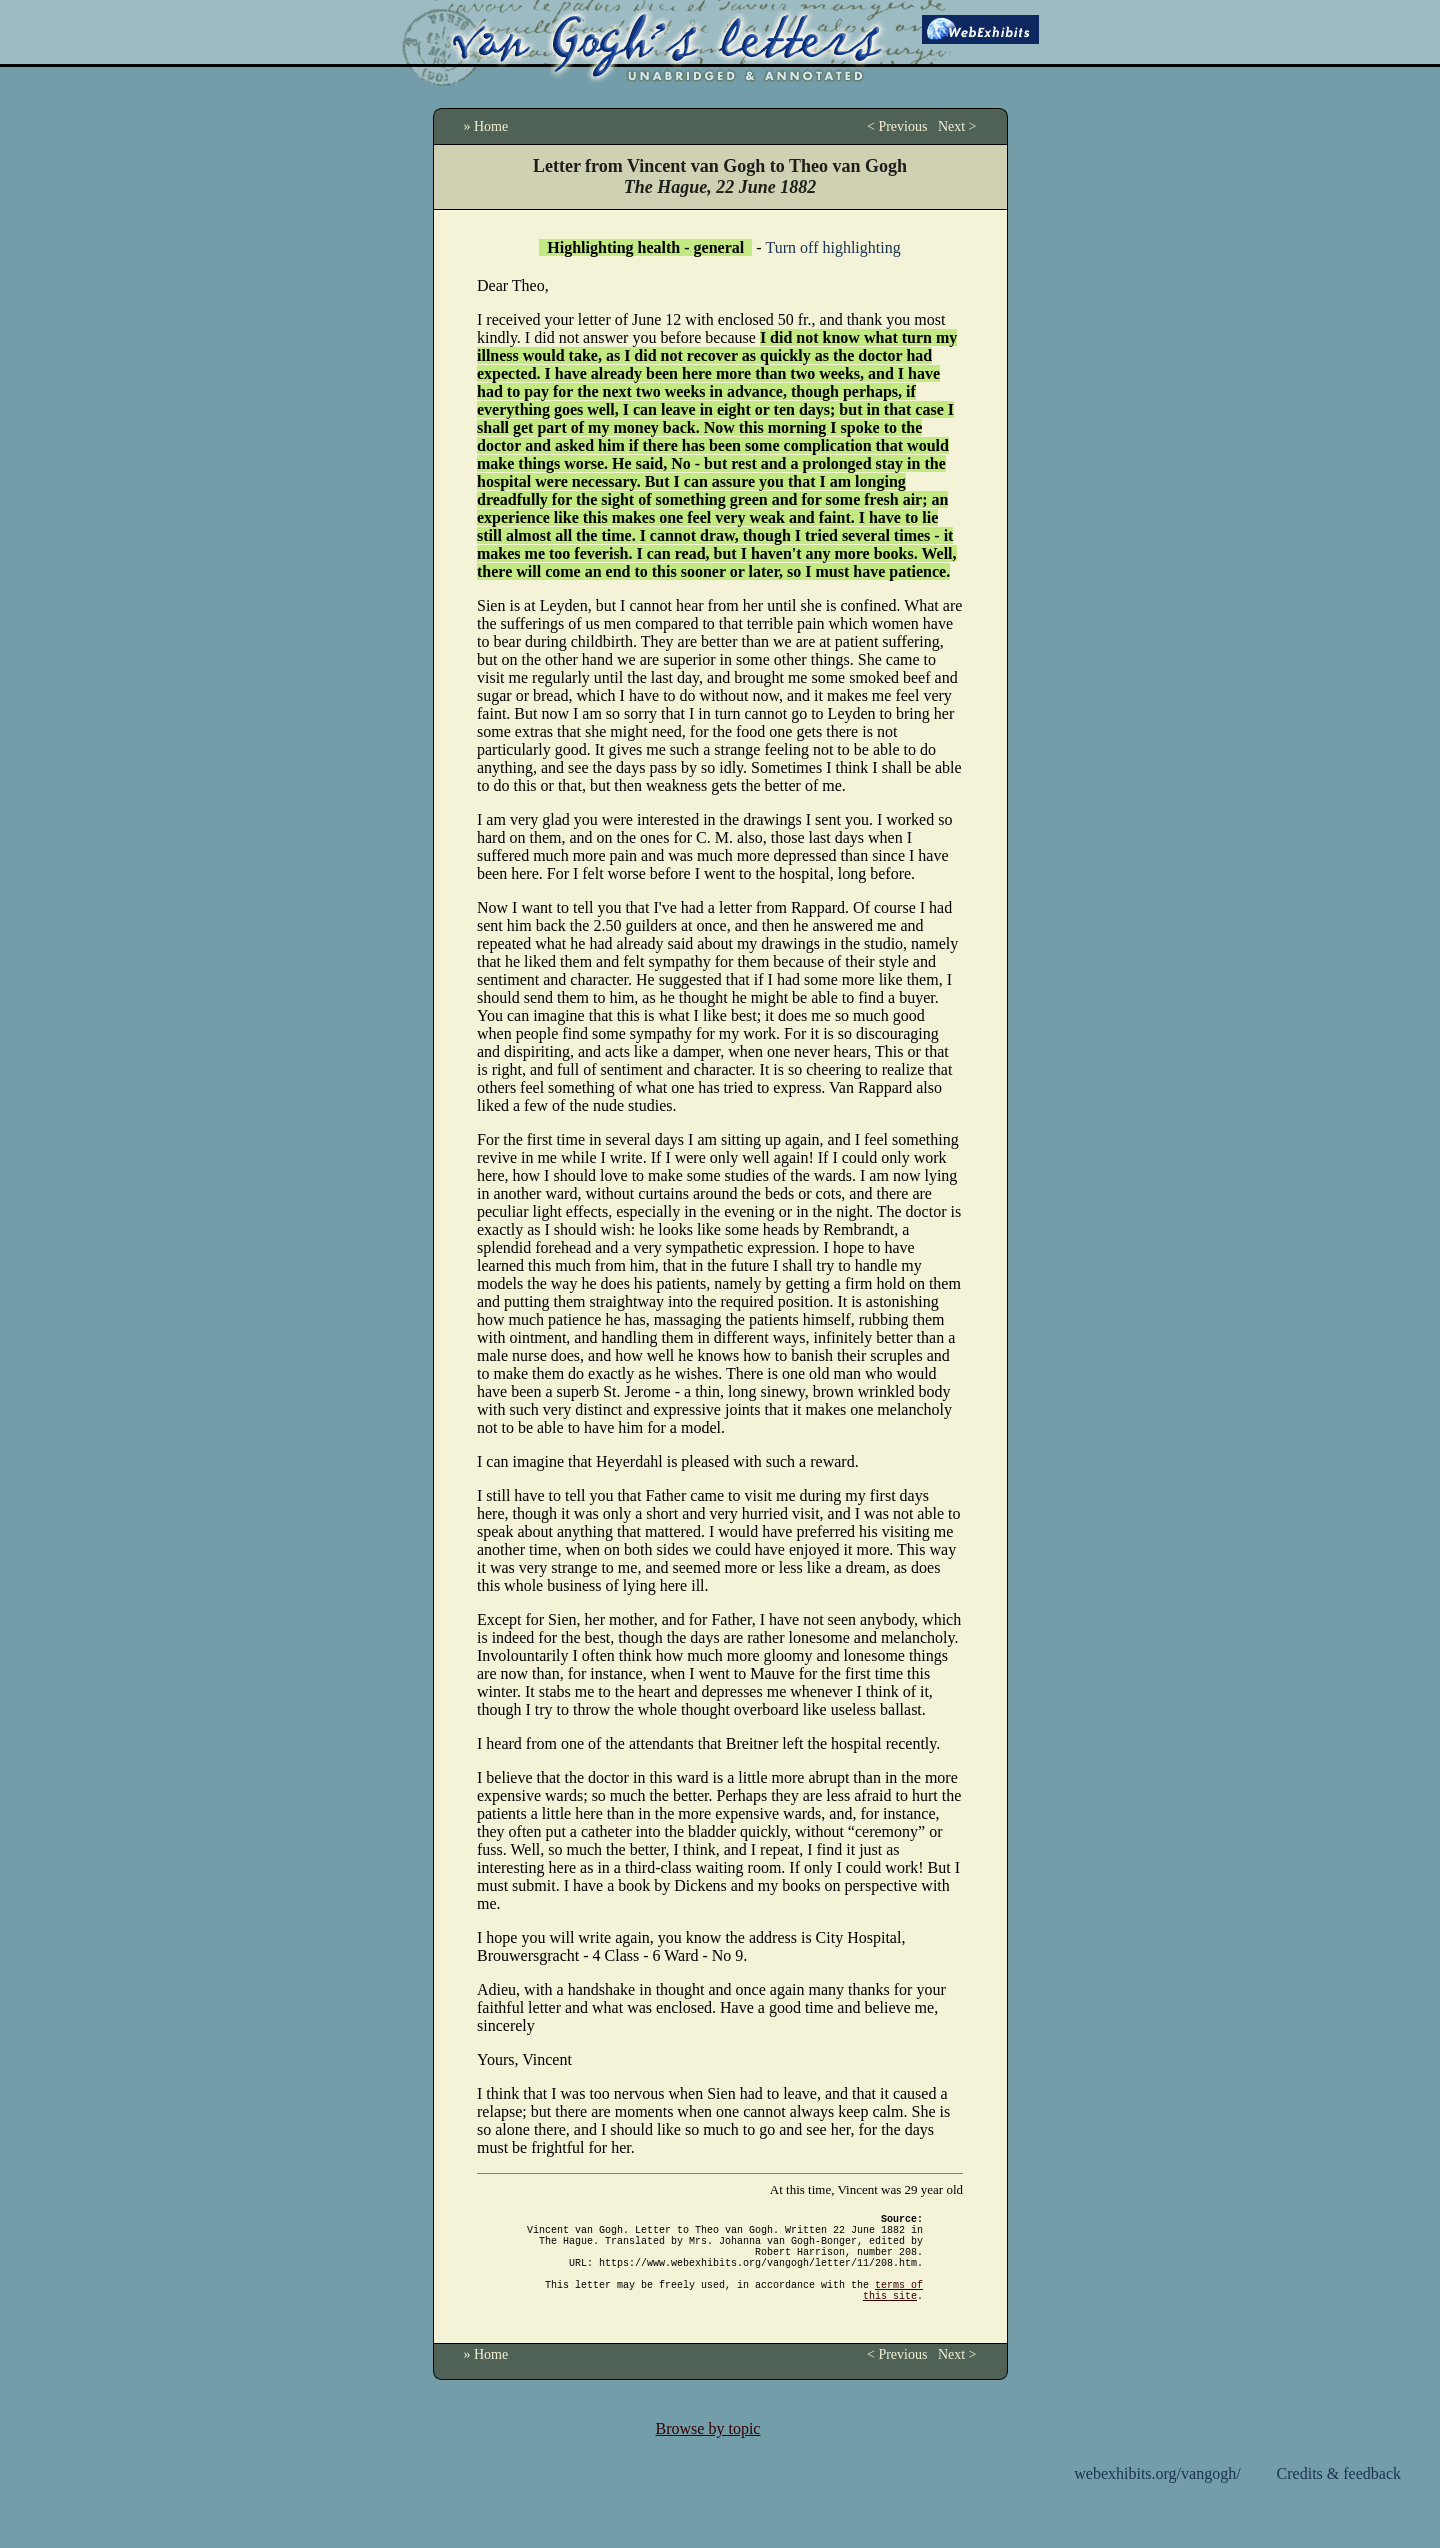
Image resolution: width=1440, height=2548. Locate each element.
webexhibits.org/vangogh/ (1157, 2497)
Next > (957, 126)
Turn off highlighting (833, 247)
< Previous (897, 126)
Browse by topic (708, 2452)
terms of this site (893, 2312)
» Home (486, 126)
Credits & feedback (1339, 2497)
